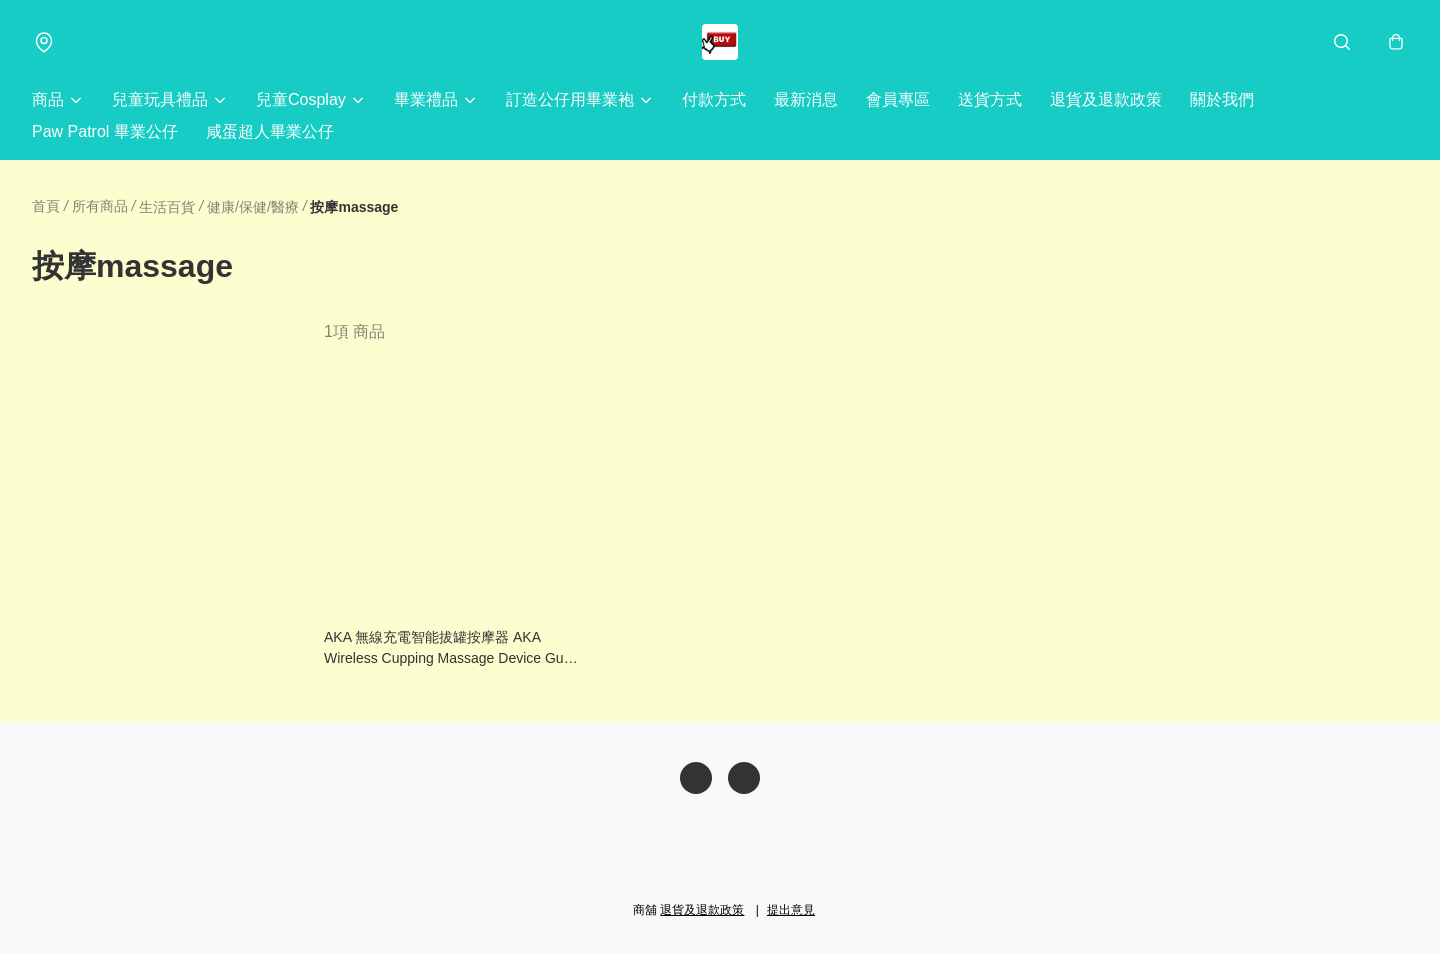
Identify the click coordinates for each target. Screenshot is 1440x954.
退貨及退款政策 (1106, 99)
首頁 (46, 206)
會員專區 (898, 99)
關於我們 (1222, 99)
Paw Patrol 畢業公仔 (105, 131)
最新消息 (806, 99)
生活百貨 (167, 207)
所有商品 (100, 206)
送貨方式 (990, 99)
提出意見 (791, 910)
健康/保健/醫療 (253, 207)
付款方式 (714, 99)
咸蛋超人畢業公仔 (270, 131)
